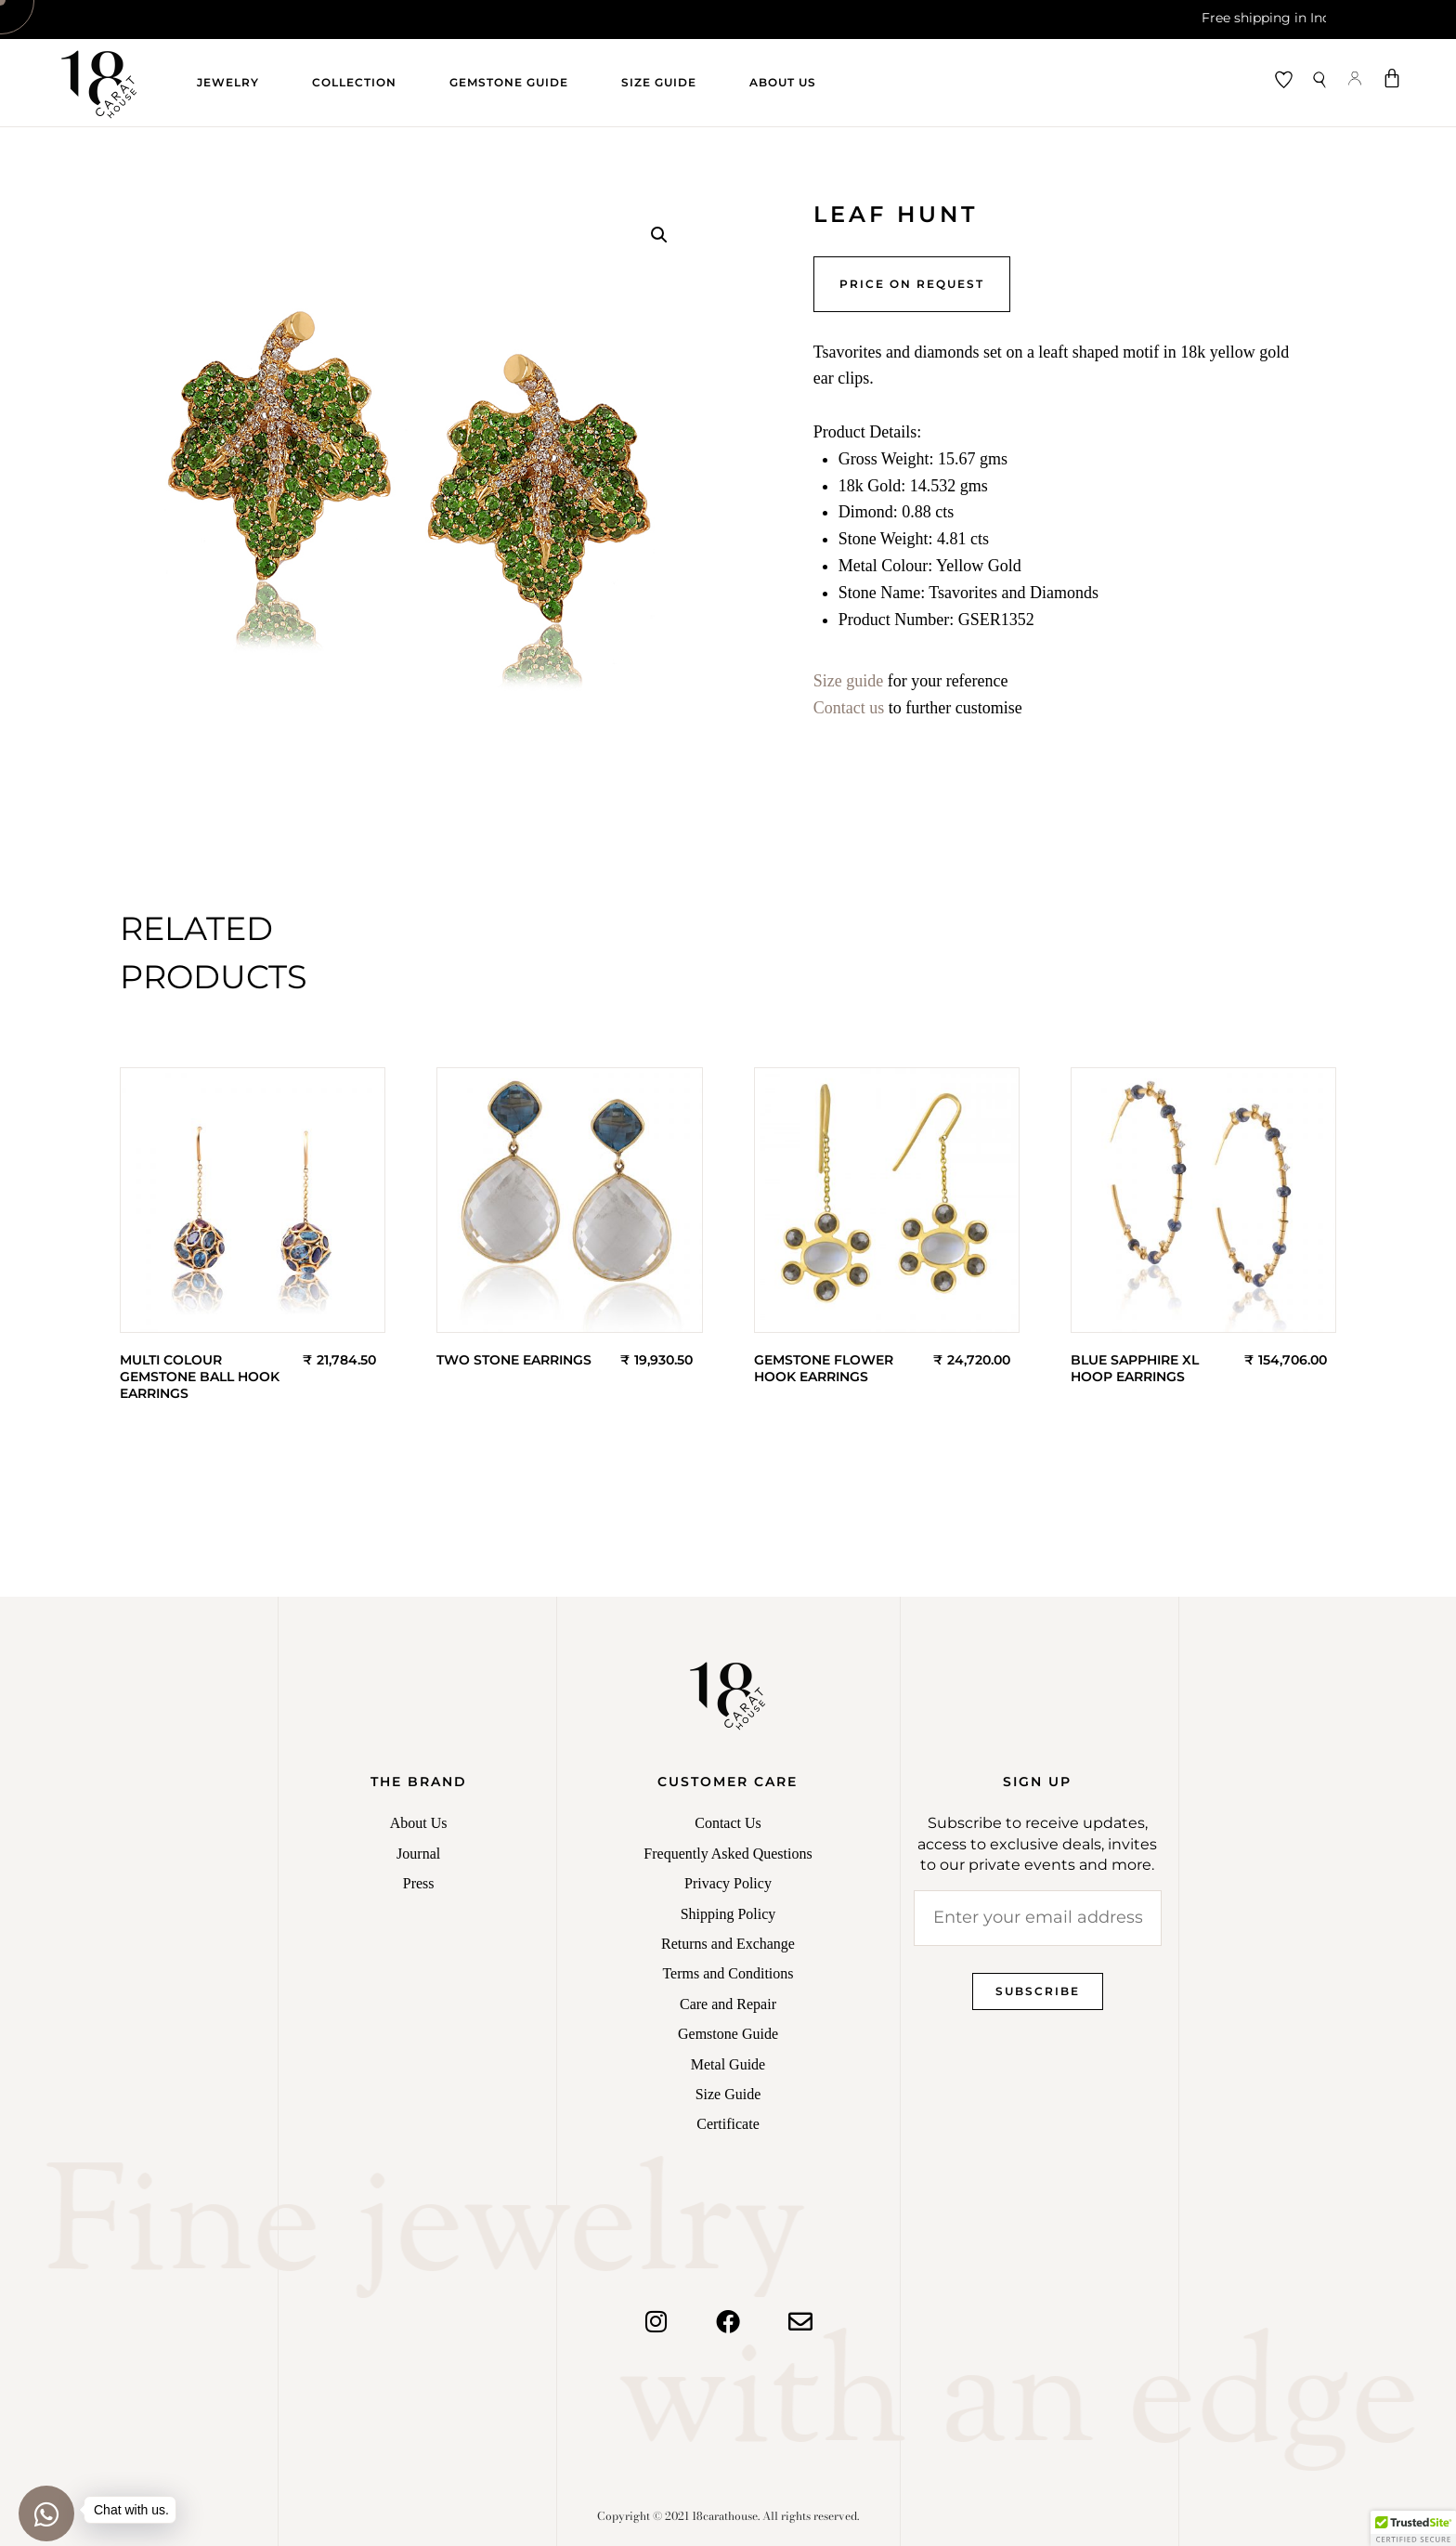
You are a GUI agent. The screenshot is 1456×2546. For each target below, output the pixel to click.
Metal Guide (728, 2064)
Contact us (849, 708)
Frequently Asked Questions (728, 1853)
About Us (782, 82)
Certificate (728, 2124)
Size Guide (658, 82)
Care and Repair (728, 2004)
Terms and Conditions (727, 1973)
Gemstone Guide (508, 82)
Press (419, 1883)
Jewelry (228, 82)
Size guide (848, 681)
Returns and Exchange (728, 1944)
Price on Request (911, 284)
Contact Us (728, 1823)
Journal (418, 1853)
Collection (354, 82)
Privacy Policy (728, 1883)
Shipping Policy (728, 1914)
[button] (659, 235)
